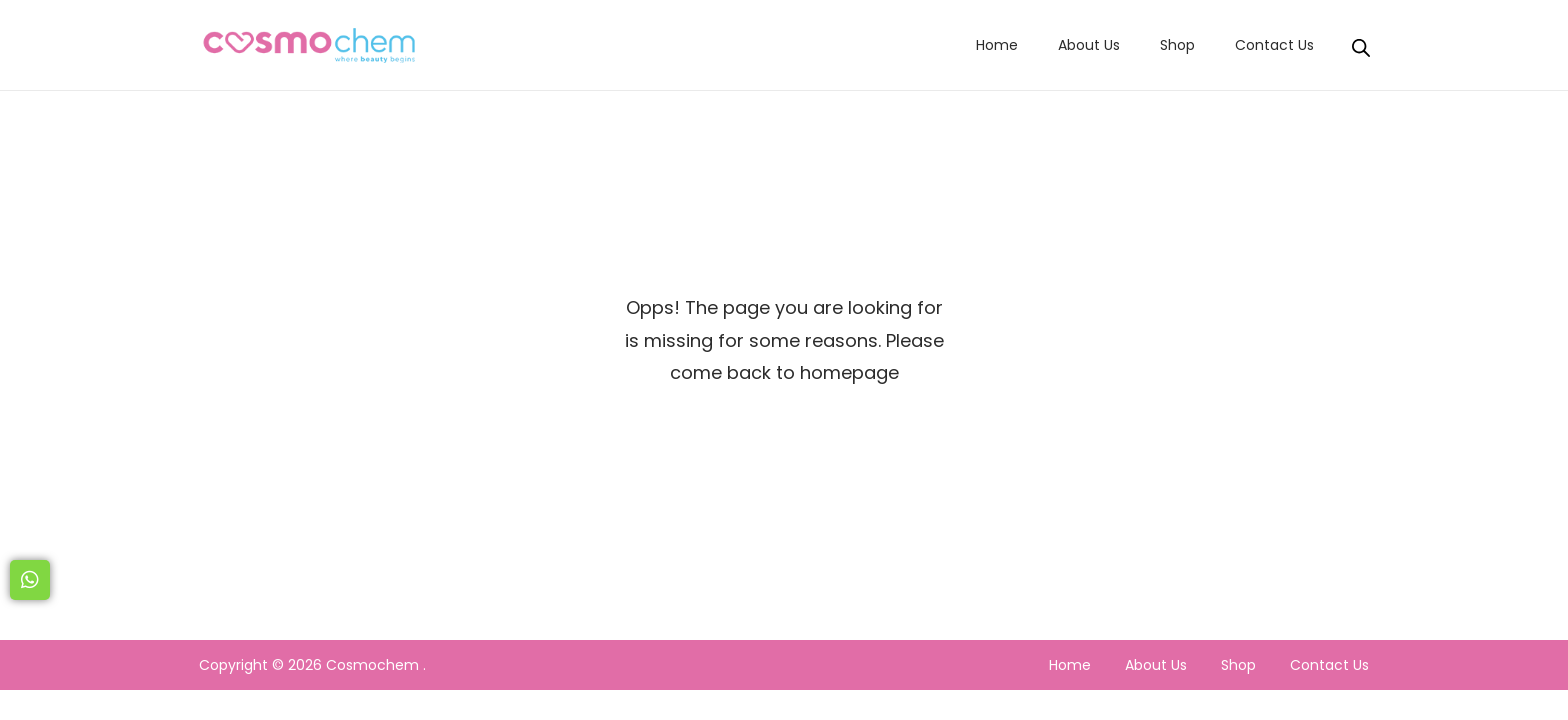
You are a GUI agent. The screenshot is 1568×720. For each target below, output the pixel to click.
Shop (1238, 665)
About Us (1156, 665)
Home (1070, 665)
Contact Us (1329, 665)
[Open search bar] (1361, 44)
